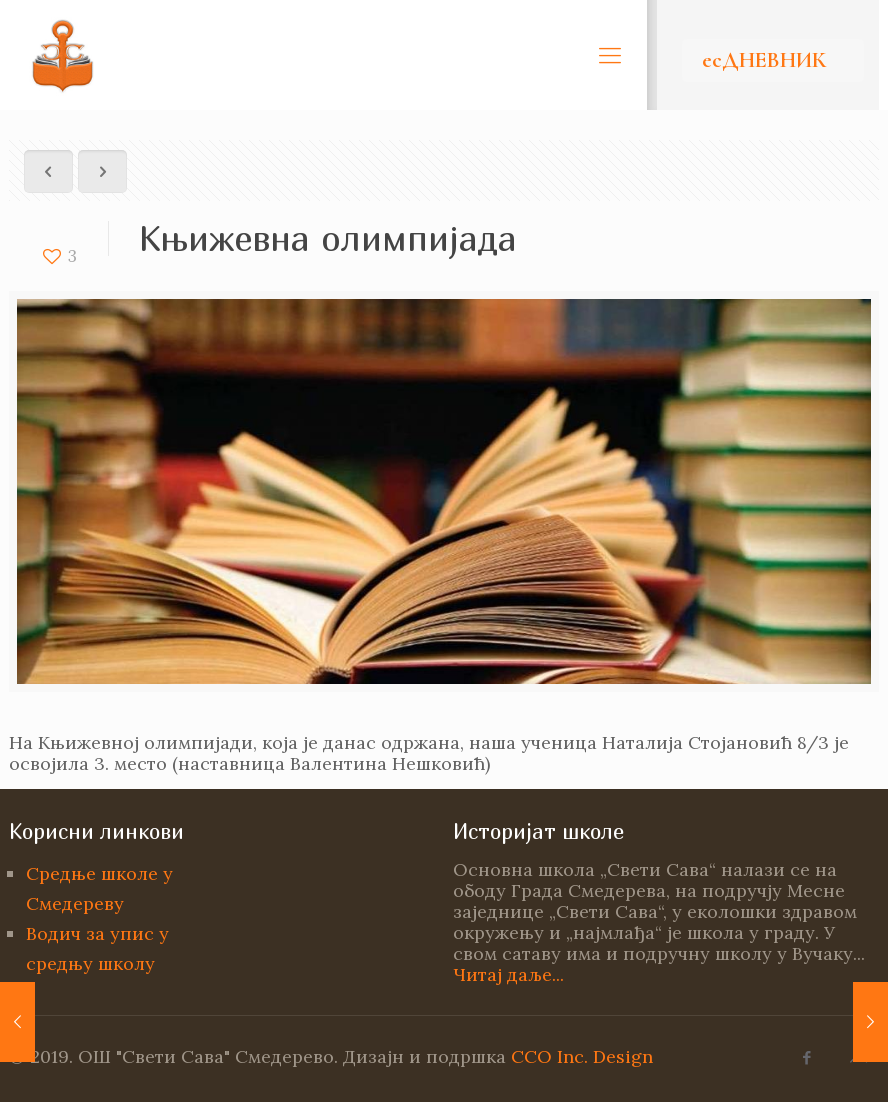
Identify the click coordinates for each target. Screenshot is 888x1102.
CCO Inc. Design (582, 1056)
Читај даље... (508, 974)
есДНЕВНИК (764, 60)
